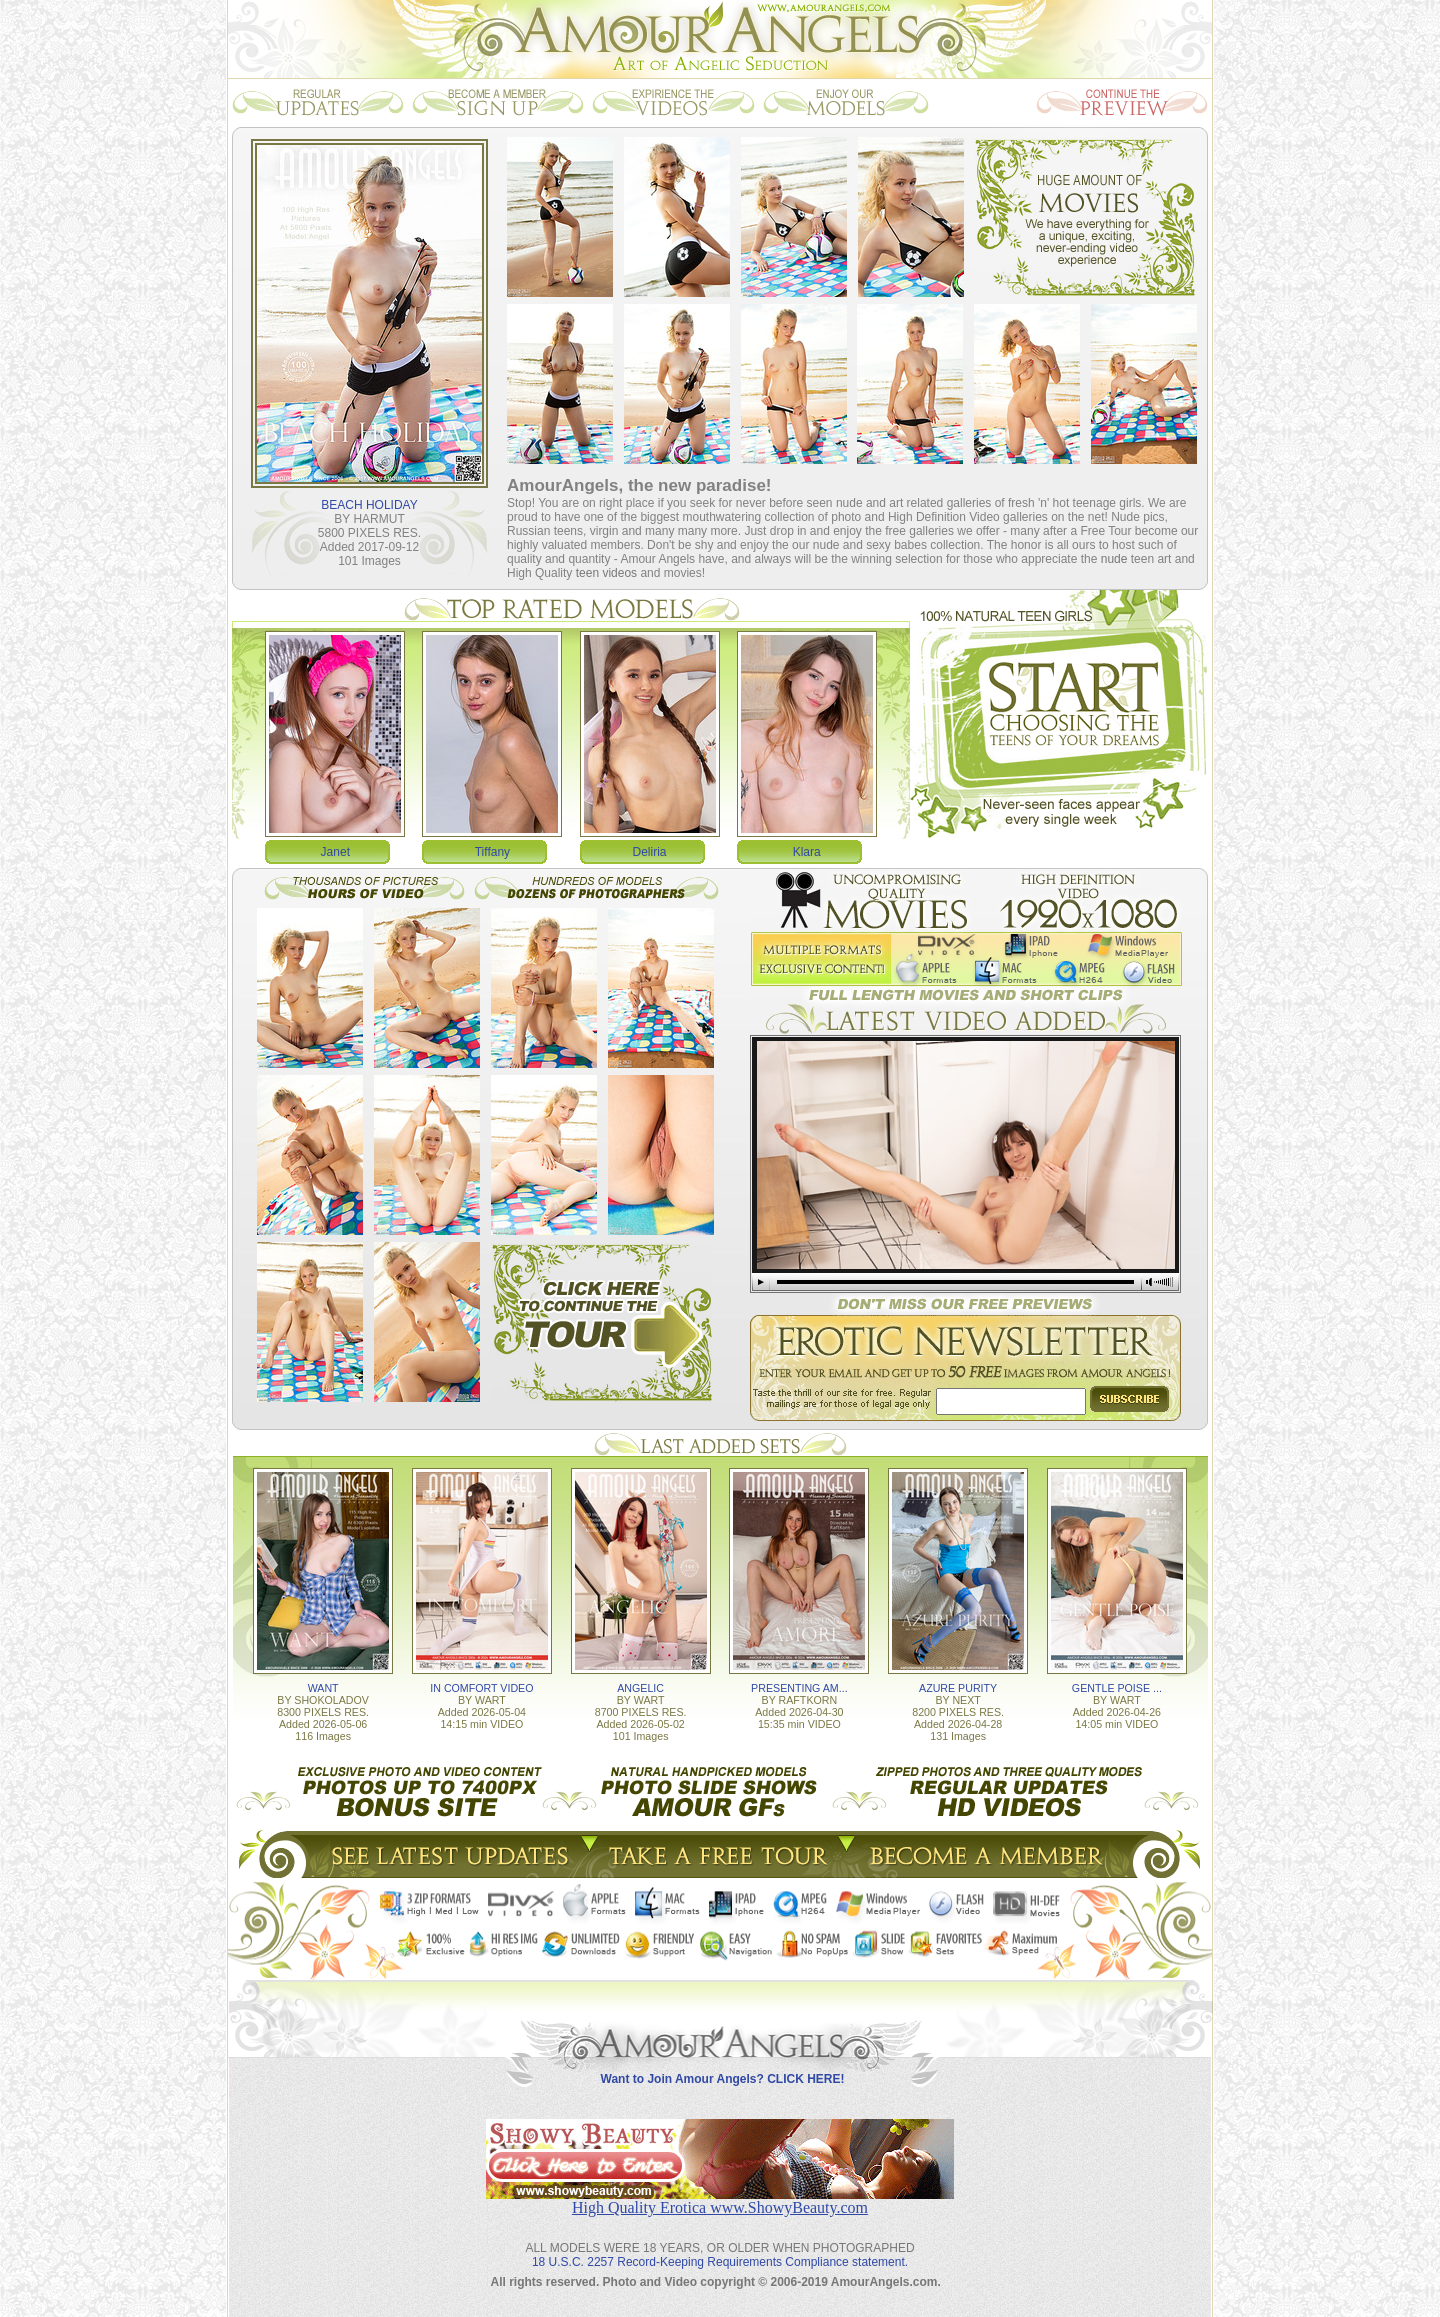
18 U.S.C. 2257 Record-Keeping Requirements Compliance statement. (720, 2262)
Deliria (650, 852)
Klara (807, 852)
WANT (323, 1688)
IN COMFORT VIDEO (481, 1688)
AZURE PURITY (958, 1688)
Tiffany (492, 852)
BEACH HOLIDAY (369, 505)
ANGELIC (640, 1688)
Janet (335, 852)
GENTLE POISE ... (1117, 1688)
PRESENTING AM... (799, 1688)
